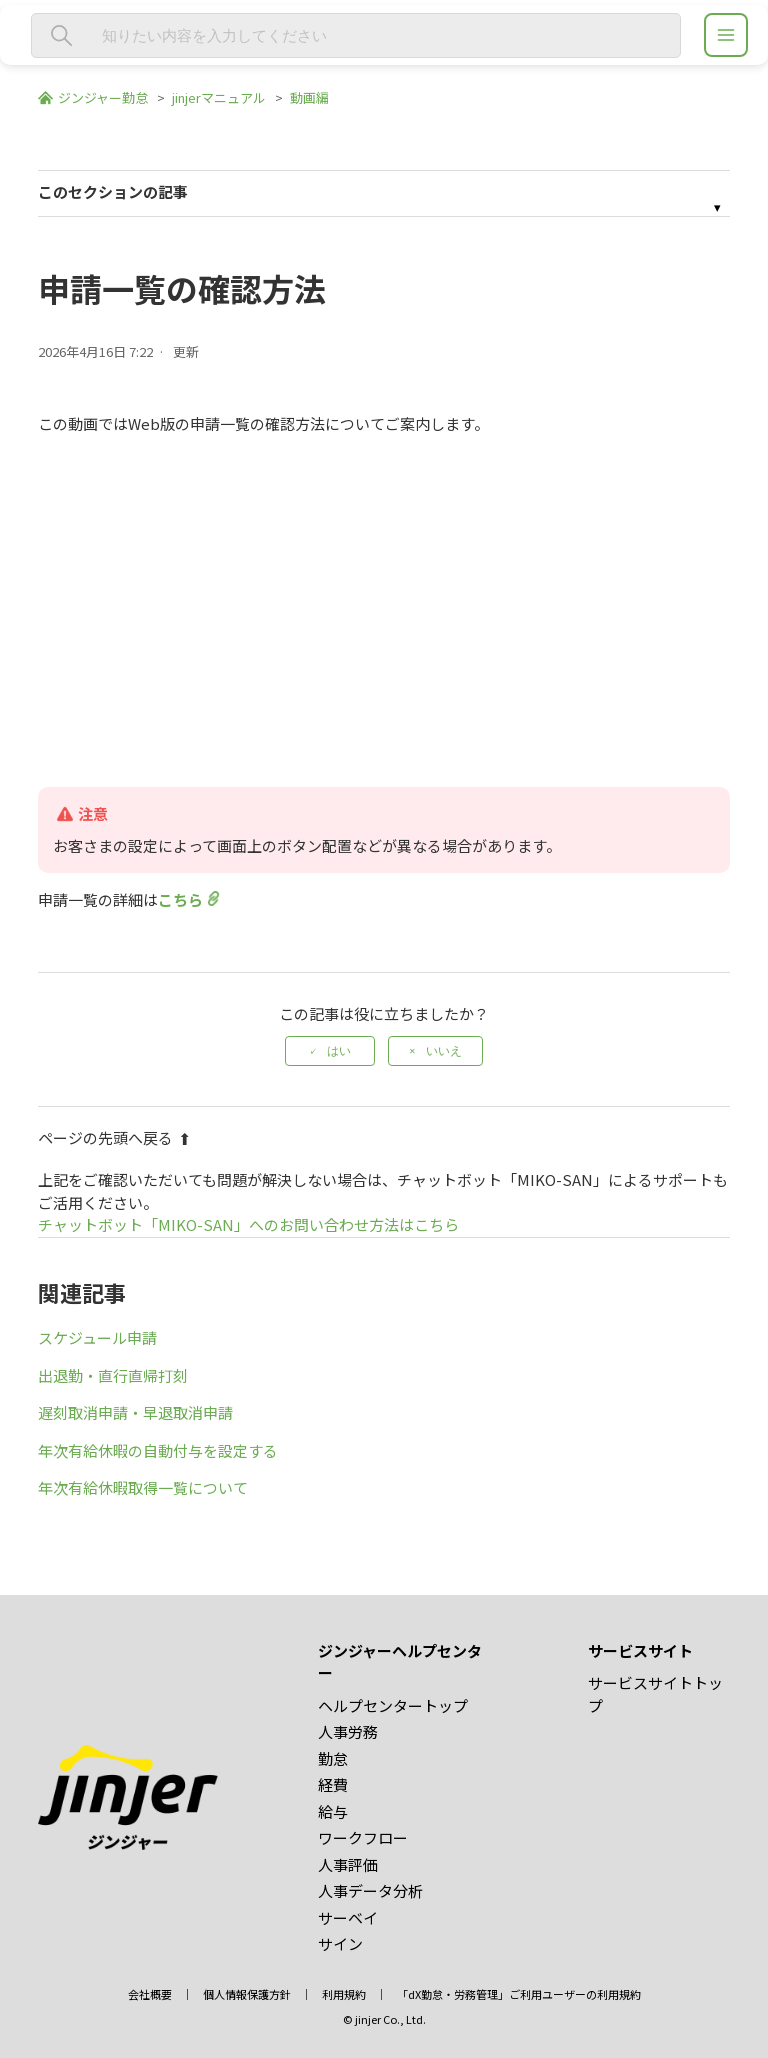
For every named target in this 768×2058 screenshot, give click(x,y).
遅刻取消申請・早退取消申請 (135, 1412)
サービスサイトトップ (655, 1694)
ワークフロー (363, 1837)
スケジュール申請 (97, 1337)
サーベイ (348, 1917)
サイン (340, 1943)
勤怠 (333, 1758)
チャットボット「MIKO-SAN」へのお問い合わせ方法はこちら (248, 1224)
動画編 (309, 97)
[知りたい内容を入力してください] (356, 35)
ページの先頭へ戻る (114, 1137)
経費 (333, 1784)
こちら (180, 899)
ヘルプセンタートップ (393, 1705)
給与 (333, 1811)
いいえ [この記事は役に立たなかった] (444, 1051)
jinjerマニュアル (219, 97)
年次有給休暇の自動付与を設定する (158, 1450)
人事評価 (348, 1864)
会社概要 (150, 1994)
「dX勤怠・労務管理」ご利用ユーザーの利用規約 (519, 1994)
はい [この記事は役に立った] (339, 1051)
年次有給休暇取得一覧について (143, 1487)
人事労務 (348, 1731)
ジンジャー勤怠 (103, 97)
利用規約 (344, 1994)
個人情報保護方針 (247, 1994)
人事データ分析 (370, 1890)
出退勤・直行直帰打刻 (113, 1375)
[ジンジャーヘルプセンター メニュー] (726, 35)
